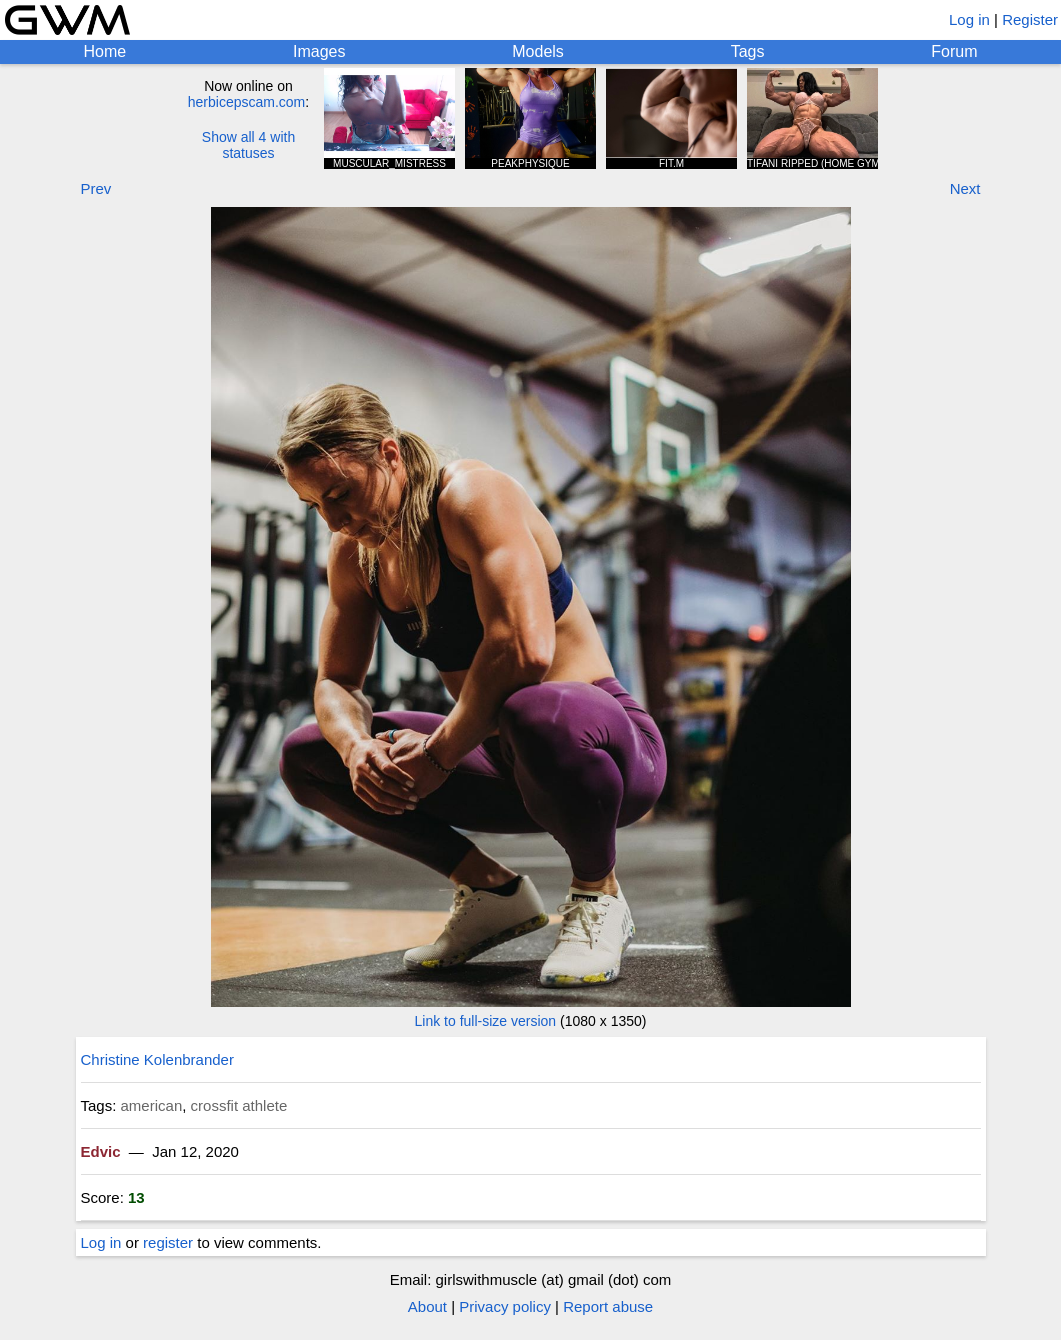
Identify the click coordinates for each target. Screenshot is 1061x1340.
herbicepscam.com (247, 102)
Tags (748, 51)
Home (104, 51)
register (168, 1242)
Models (538, 51)
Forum (954, 51)
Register (1030, 19)
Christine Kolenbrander (157, 1059)
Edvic (101, 1151)
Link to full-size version (486, 1021)
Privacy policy (505, 1306)
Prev (96, 188)
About (427, 1306)
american (152, 1105)
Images (319, 51)
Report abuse (608, 1306)
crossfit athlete (239, 1105)
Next (965, 188)
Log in (969, 19)
